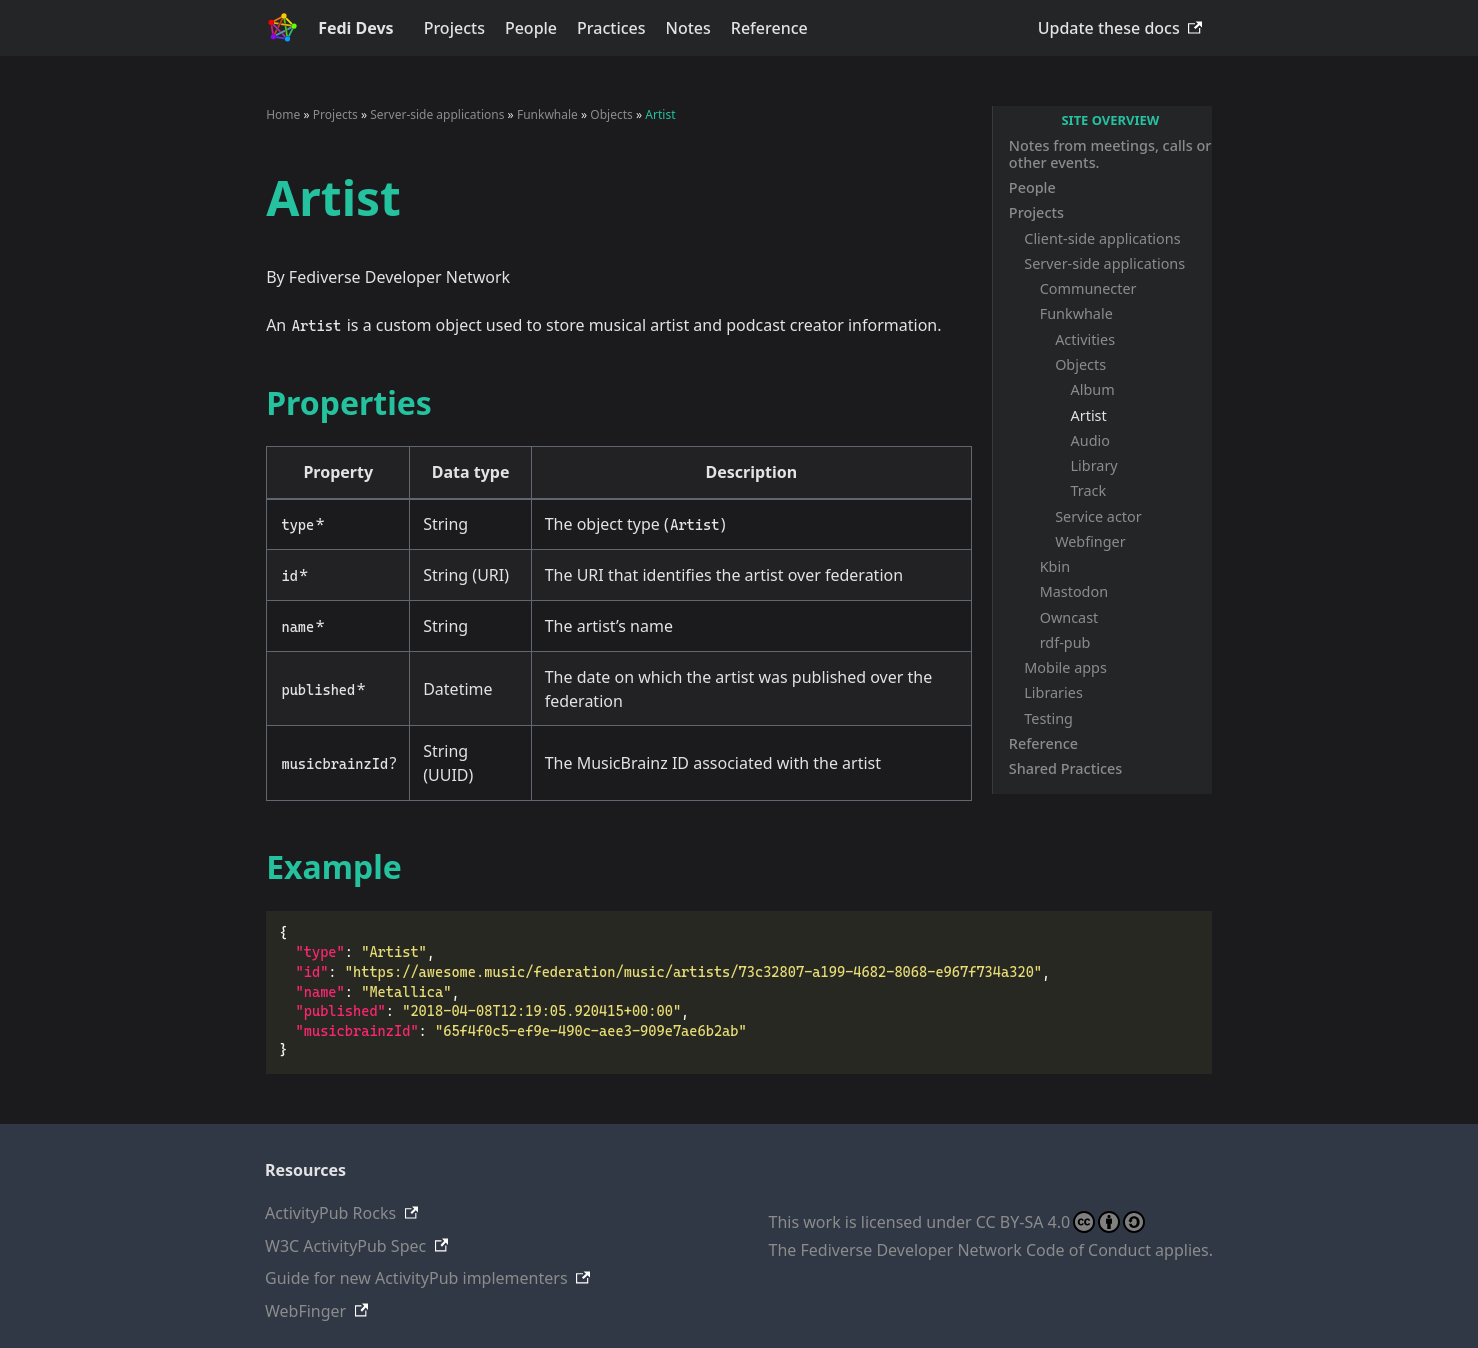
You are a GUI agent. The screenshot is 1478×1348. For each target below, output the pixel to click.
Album (1093, 389)
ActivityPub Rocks (330, 1213)
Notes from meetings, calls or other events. (1110, 154)
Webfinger (1090, 541)
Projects (454, 28)
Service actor (1098, 516)
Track (1089, 490)
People (531, 28)
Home (283, 114)
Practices (611, 28)
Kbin (1055, 566)
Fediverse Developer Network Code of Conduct (976, 1250)
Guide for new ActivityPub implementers (416, 1278)
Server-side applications (1104, 263)
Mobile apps (1065, 667)
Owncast (1069, 617)
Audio (1090, 440)
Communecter (1088, 288)
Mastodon (1074, 591)
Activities (1085, 339)
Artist (1089, 415)
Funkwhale (1076, 313)
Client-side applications (1102, 238)
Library (1094, 465)
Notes (688, 28)
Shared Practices (1066, 768)
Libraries (1053, 692)
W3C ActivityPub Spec (345, 1246)
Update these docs (1109, 28)
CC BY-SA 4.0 (1060, 1222)
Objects (1080, 364)
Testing (1048, 718)
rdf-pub (1065, 642)
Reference (769, 28)
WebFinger (305, 1311)
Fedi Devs (356, 28)
